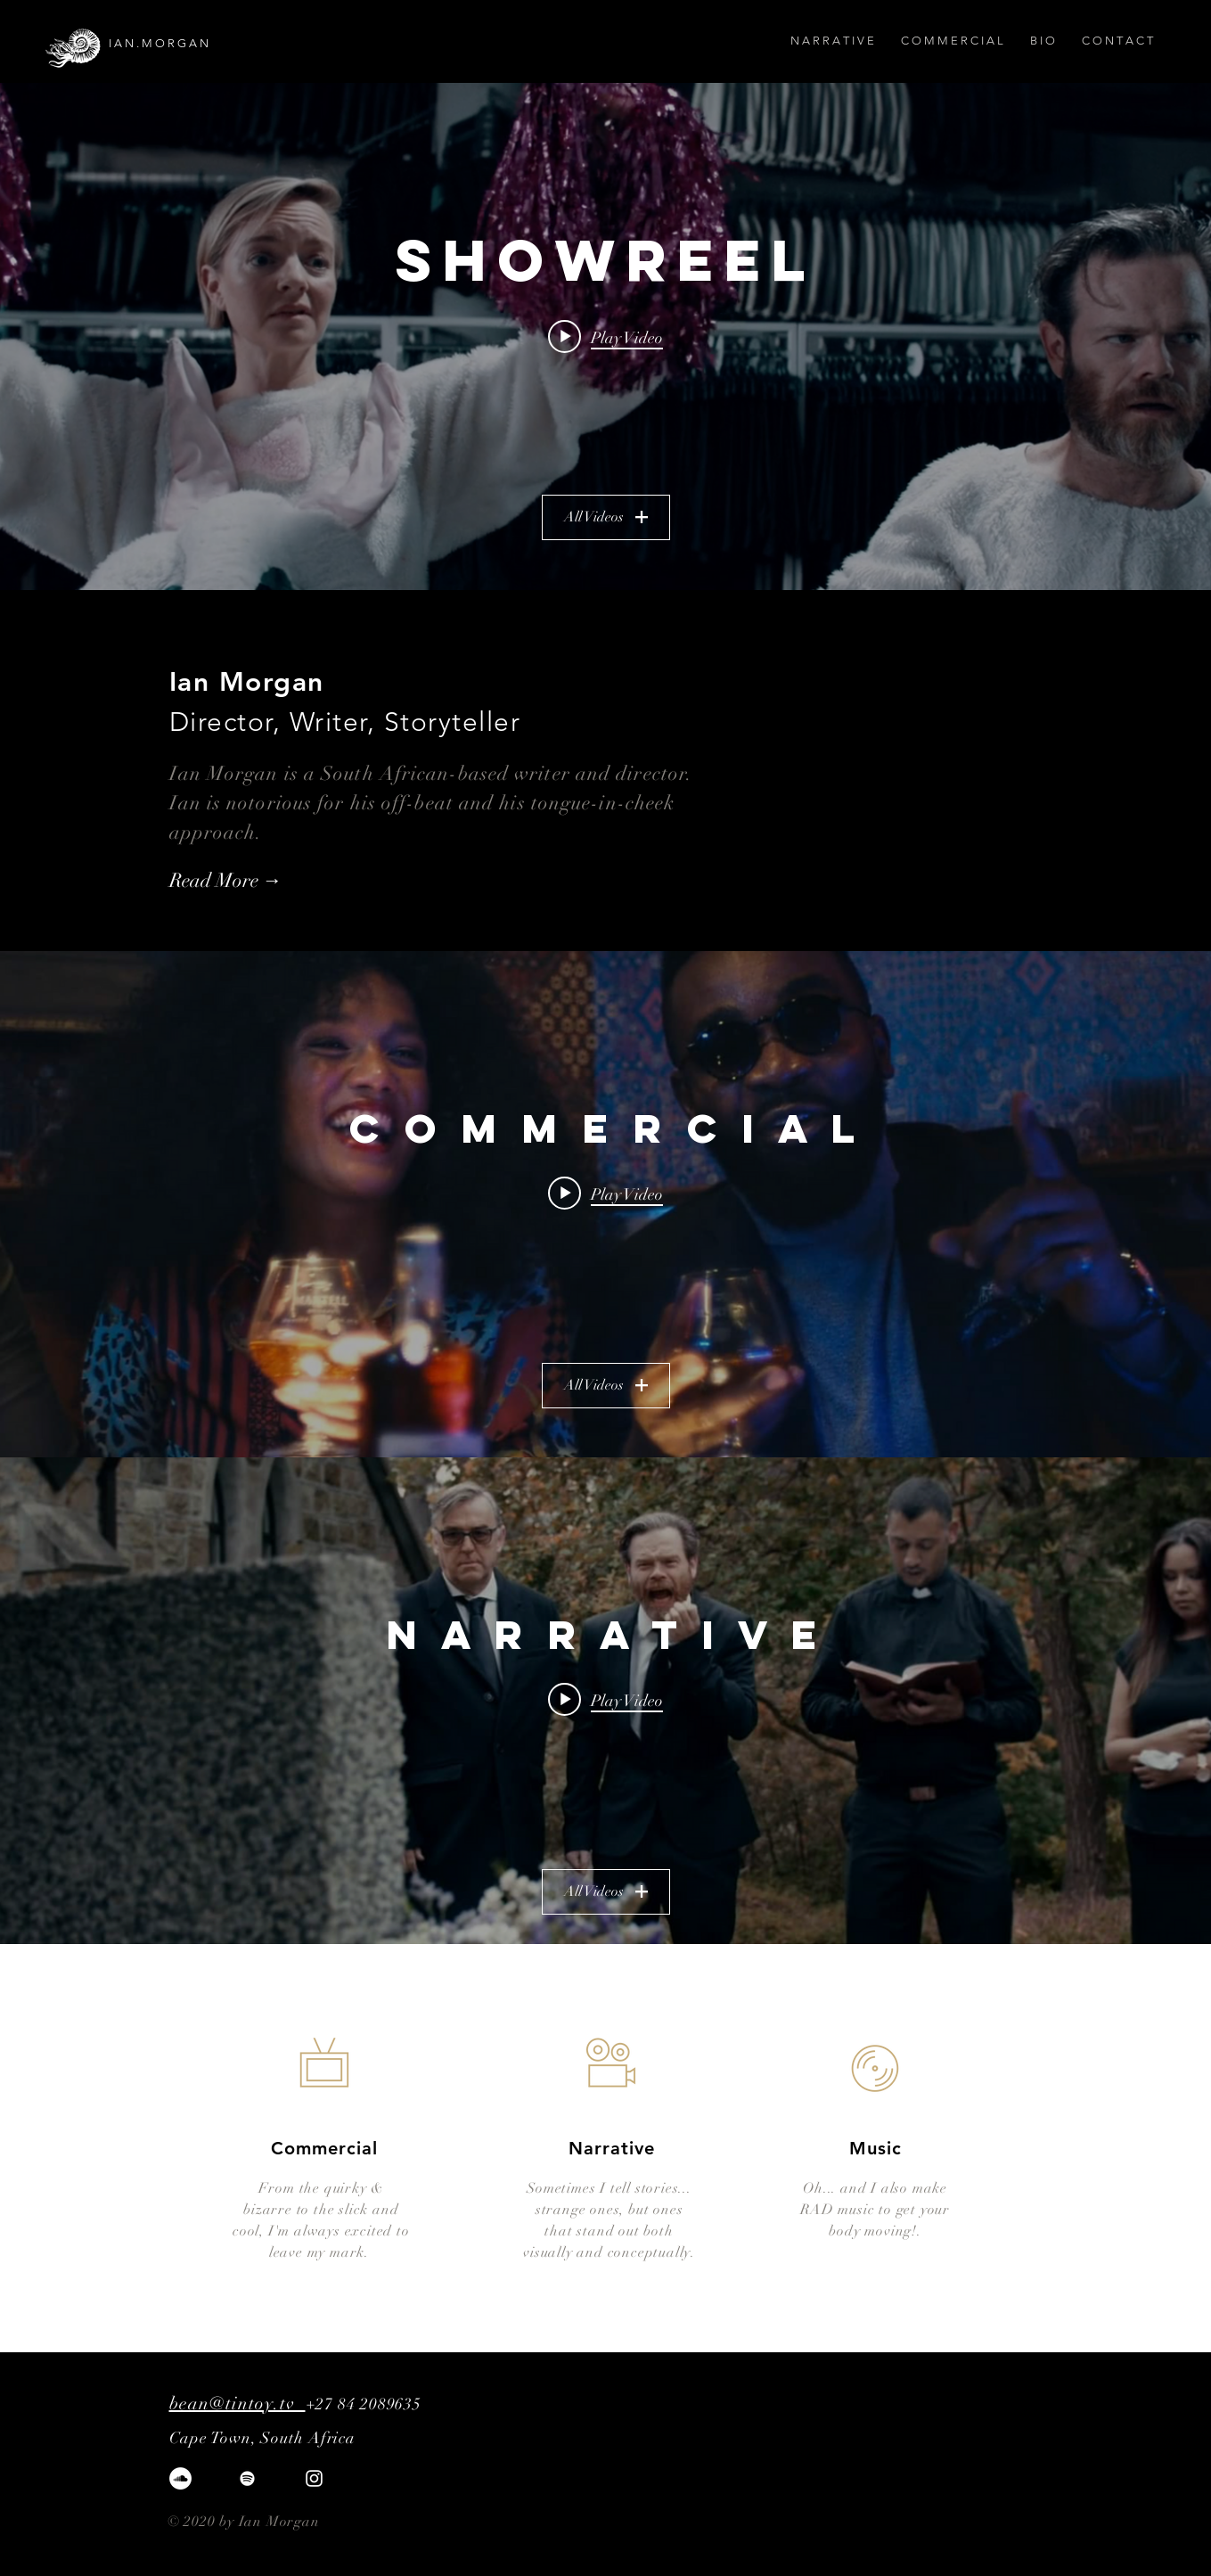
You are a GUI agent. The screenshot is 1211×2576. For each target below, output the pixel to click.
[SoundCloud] (180, 2478)
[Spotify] (247, 2478)
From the (291, 2188)
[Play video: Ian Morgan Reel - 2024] (605, 337)
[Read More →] (266, 881)
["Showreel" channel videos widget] (605, 336)
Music (875, 2148)
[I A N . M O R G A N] (208, 44)
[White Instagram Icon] (314, 2478)
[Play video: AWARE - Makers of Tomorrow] (605, 1192)
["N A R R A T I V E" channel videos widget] (605, 1711)
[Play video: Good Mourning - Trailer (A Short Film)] (605, 1700)
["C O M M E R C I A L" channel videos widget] (605, 1204)
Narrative (612, 2148)
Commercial (324, 2148)
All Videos (606, 517)
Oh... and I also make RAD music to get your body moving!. (875, 2209)
